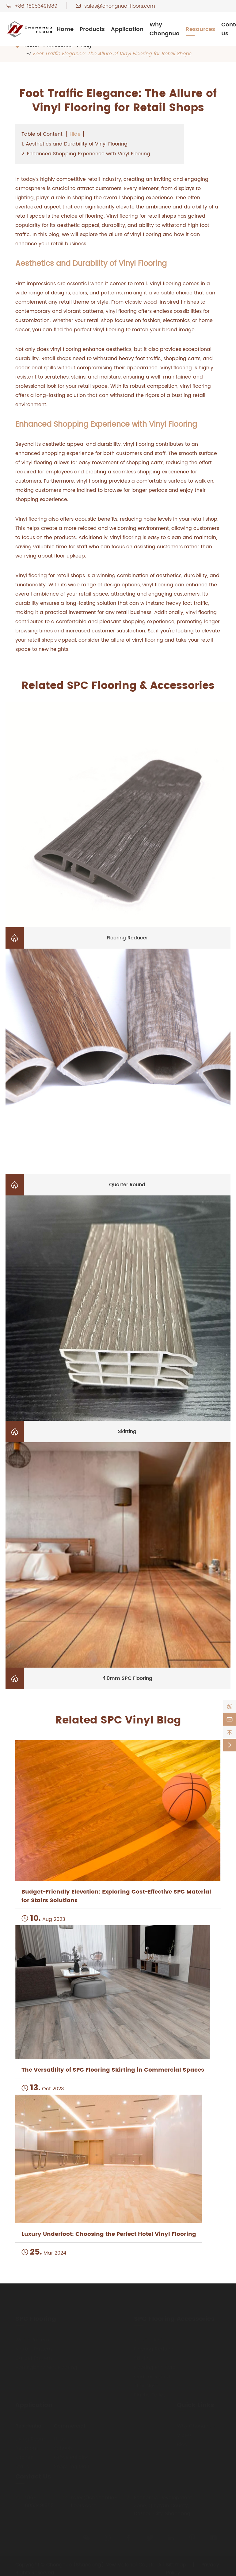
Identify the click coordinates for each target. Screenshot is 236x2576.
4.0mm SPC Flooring (127, 1678)
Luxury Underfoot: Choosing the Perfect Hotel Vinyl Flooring (108, 2234)
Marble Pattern (33, 2348)
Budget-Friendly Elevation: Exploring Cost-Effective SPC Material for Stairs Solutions (116, 1896)
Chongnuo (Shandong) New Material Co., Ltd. (101, 2563)
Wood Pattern (32, 2338)
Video (184, 2434)
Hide (75, 134)
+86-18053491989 (35, 6)
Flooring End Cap (155, 2366)
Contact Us (33, 2475)
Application (127, 29)
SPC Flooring (35, 2318)
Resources (200, 29)
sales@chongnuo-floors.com (119, 6)
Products (92, 29)
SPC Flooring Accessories (174, 2318)
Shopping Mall (71, 2465)
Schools (63, 2447)
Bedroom (26, 2447)
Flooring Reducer (127, 938)
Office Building (71, 2456)
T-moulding (148, 2338)
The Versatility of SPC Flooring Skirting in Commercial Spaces (112, 2069)
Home (65, 29)
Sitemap (176, 2563)
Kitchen (24, 2456)
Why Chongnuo (165, 29)
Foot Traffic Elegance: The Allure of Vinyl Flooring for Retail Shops (112, 54)
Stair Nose (146, 2384)
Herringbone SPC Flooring (46, 2366)
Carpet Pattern (33, 2357)
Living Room (30, 2438)
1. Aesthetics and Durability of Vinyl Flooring (74, 144)
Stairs (22, 2465)
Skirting (127, 1432)
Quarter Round (127, 1185)
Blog (182, 2443)
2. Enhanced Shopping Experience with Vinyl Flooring (85, 154)
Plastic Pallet (149, 2394)
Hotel (60, 2438)
